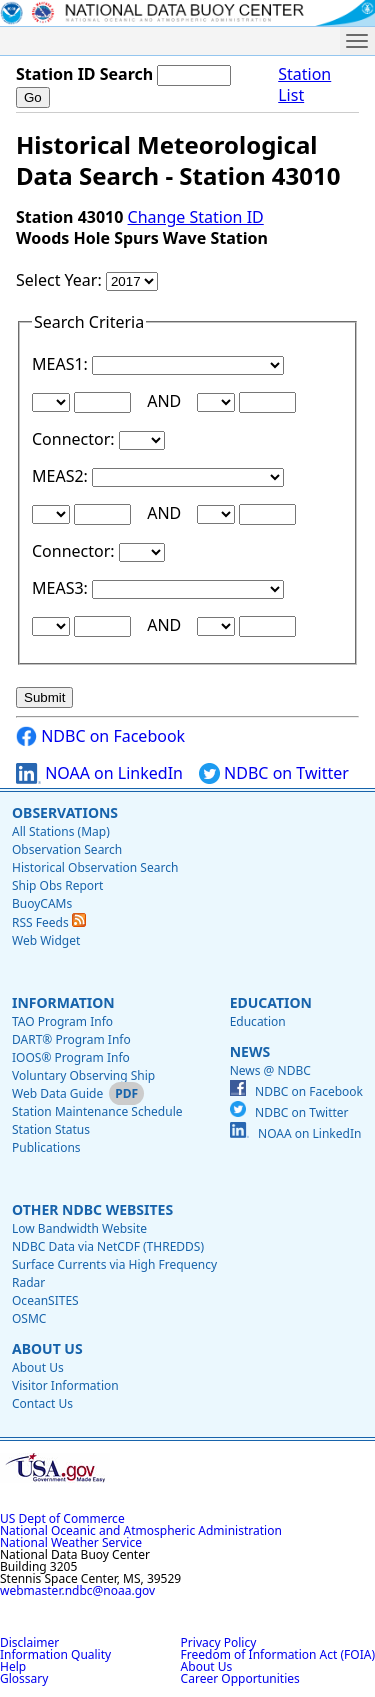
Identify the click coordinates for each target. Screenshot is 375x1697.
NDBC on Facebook (100, 736)
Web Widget (46, 940)
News (250, 1051)
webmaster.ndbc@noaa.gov (77, 1590)
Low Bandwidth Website (79, 1228)
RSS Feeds (49, 922)
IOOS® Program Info (71, 1057)
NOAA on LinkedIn (99, 773)
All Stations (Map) (61, 831)
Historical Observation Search (95, 867)
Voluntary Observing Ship (83, 1075)
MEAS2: (62, 476)
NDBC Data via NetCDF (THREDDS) (108, 1246)
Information (63, 1002)
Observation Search (67, 849)
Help (13, 1666)
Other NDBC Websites (92, 1209)
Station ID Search (84, 74)
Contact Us (42, 1403)
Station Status (51, 1129)
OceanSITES (45, 1300)
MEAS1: (62, 364)
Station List (304, 85)
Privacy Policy (219, 1642)
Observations (65, 812)
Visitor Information (65, 1385)
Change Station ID (196, 217)
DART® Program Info (71, 1039)
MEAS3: (62, 588)
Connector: (75, 439)
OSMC (29, 1318)
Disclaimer (29, 1642)
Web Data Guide (57, 1093)
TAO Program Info (62, 1021)
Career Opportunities (240, 1678)
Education (271, 1002)
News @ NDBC (270, 1070)
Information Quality (55, 1654)
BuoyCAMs (42, 903)
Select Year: (61, 280)
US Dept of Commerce (62, 1518)
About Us (47, 1348)
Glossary (24, 1678)
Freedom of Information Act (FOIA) (278, 1654)
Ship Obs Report (57, 885)
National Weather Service (71, 1542)
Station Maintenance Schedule (97, 1111)
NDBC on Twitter (274, 773)
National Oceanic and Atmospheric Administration (141, 1530)
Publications (46, 1147)
